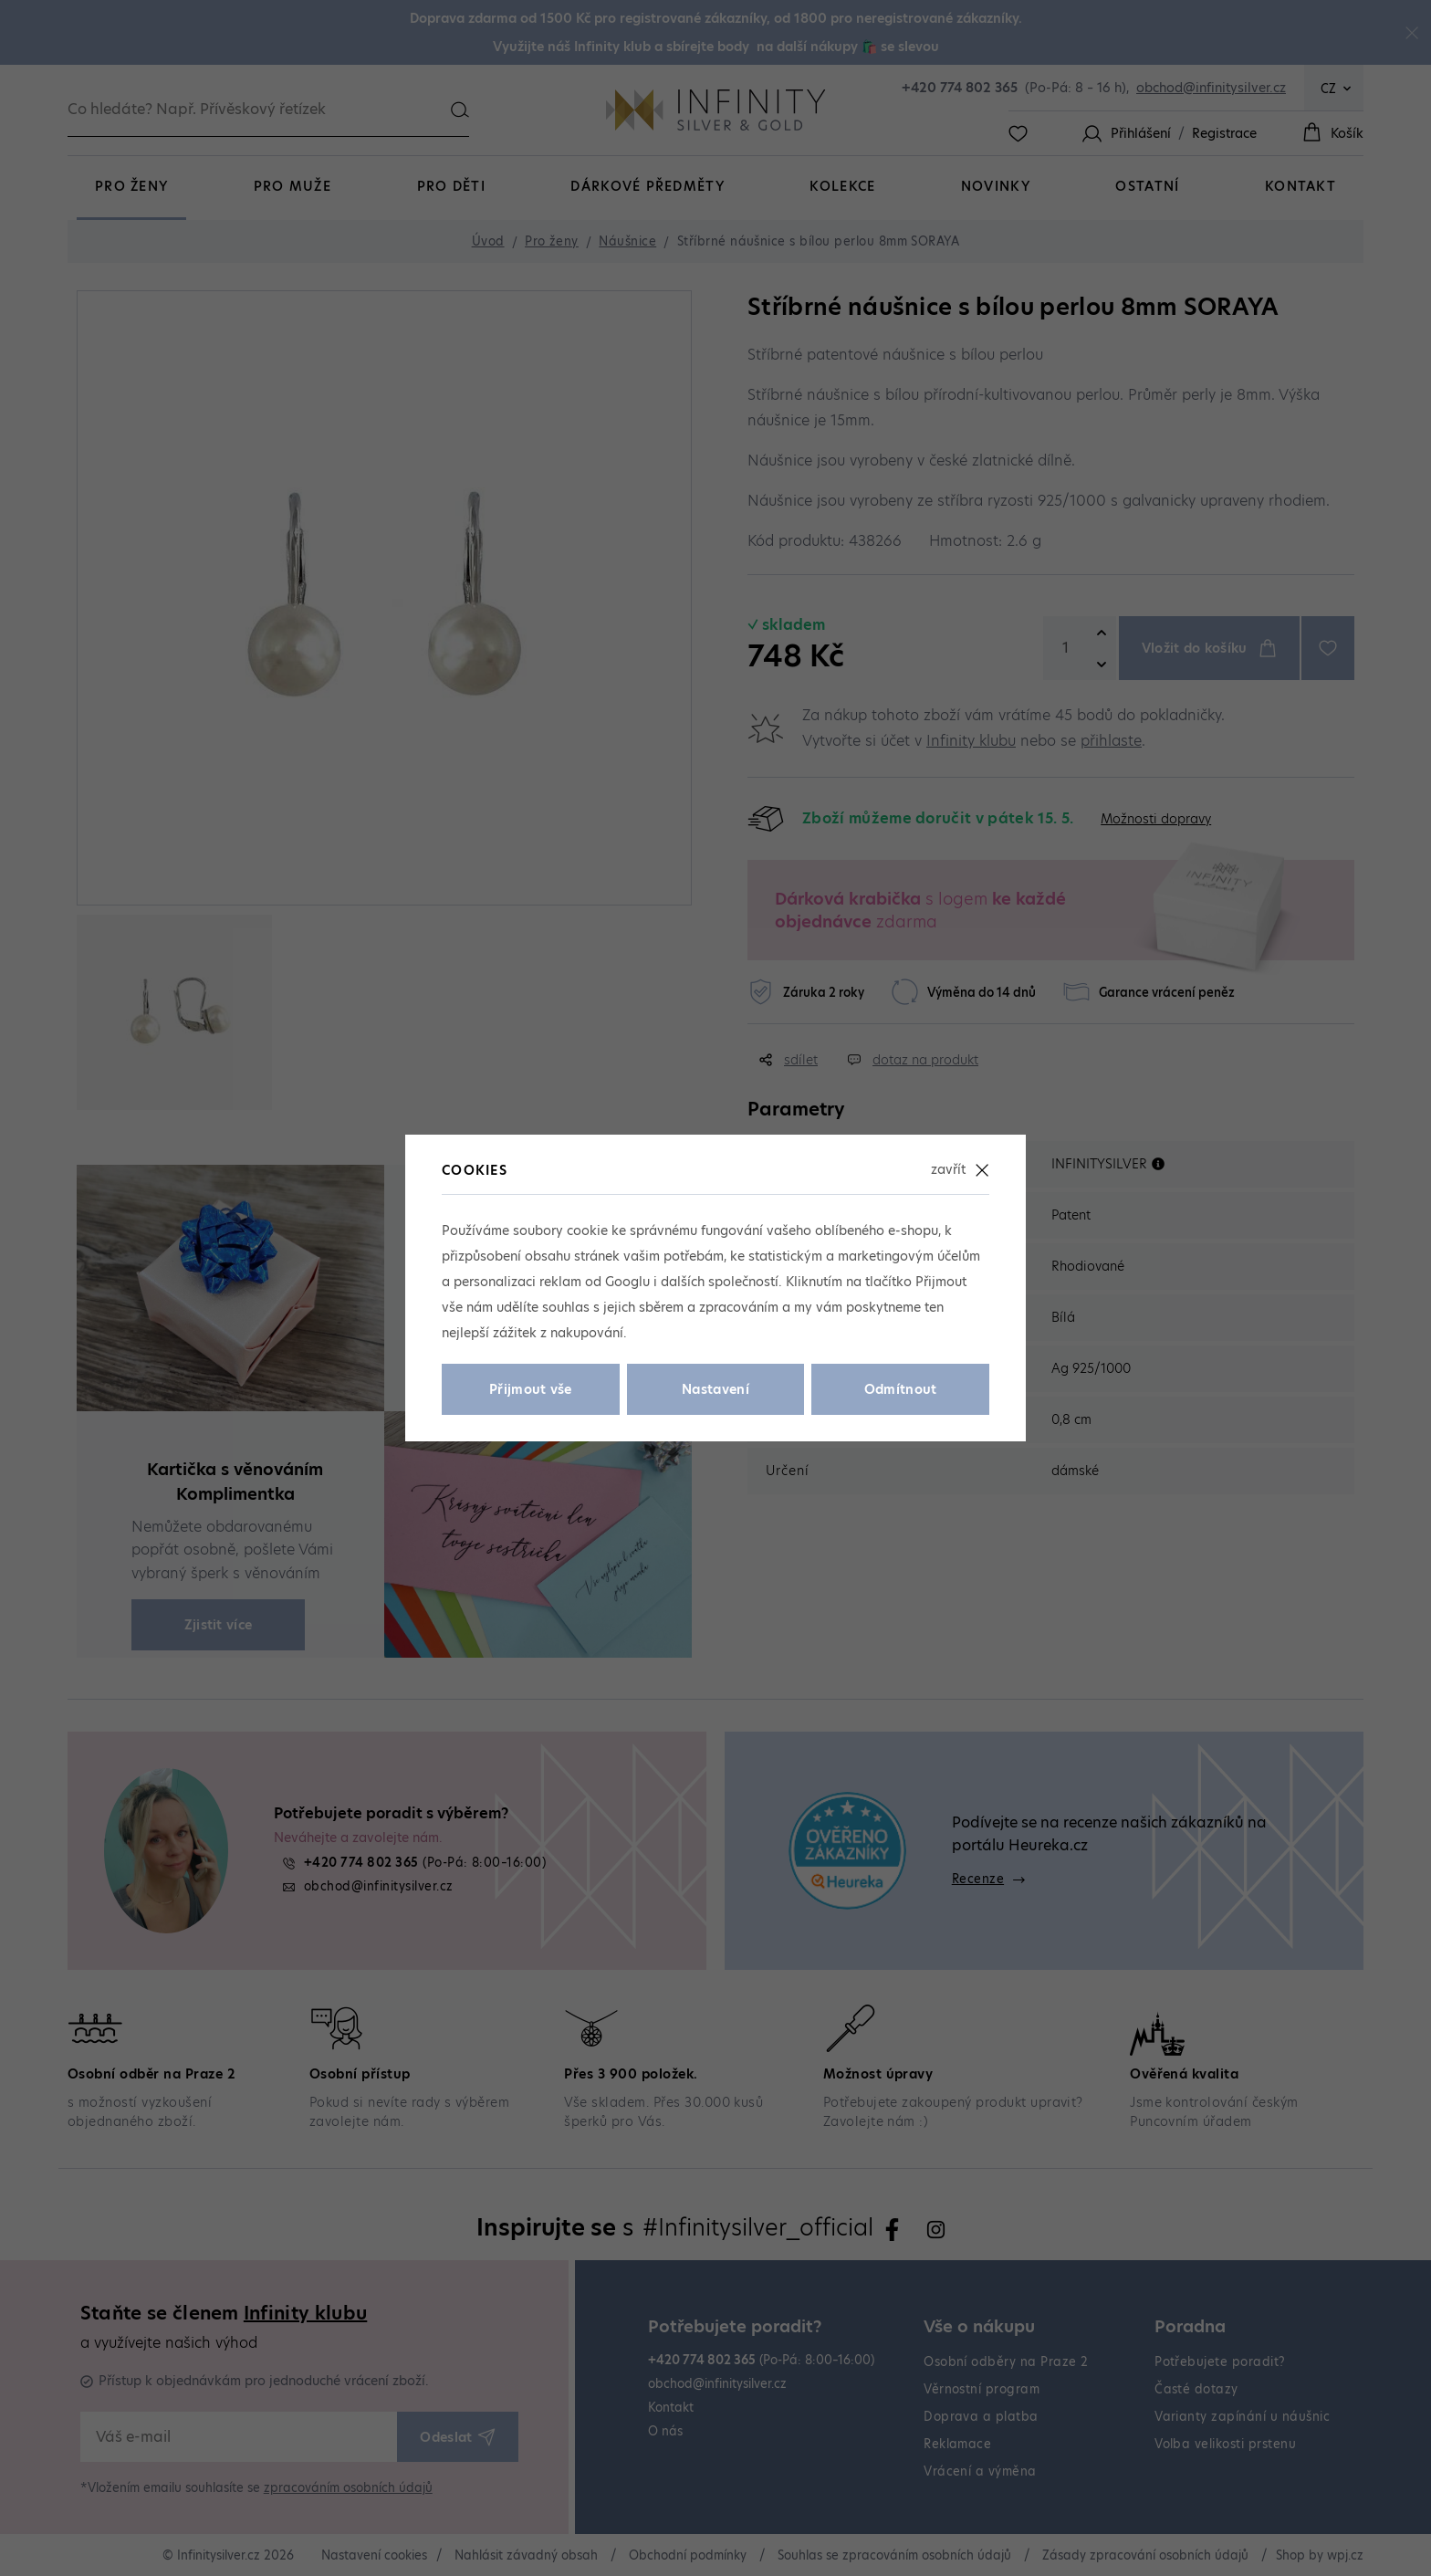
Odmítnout (900, 1389)
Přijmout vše (530, 1389)
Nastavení (715, 1389)
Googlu (627, 1281)
